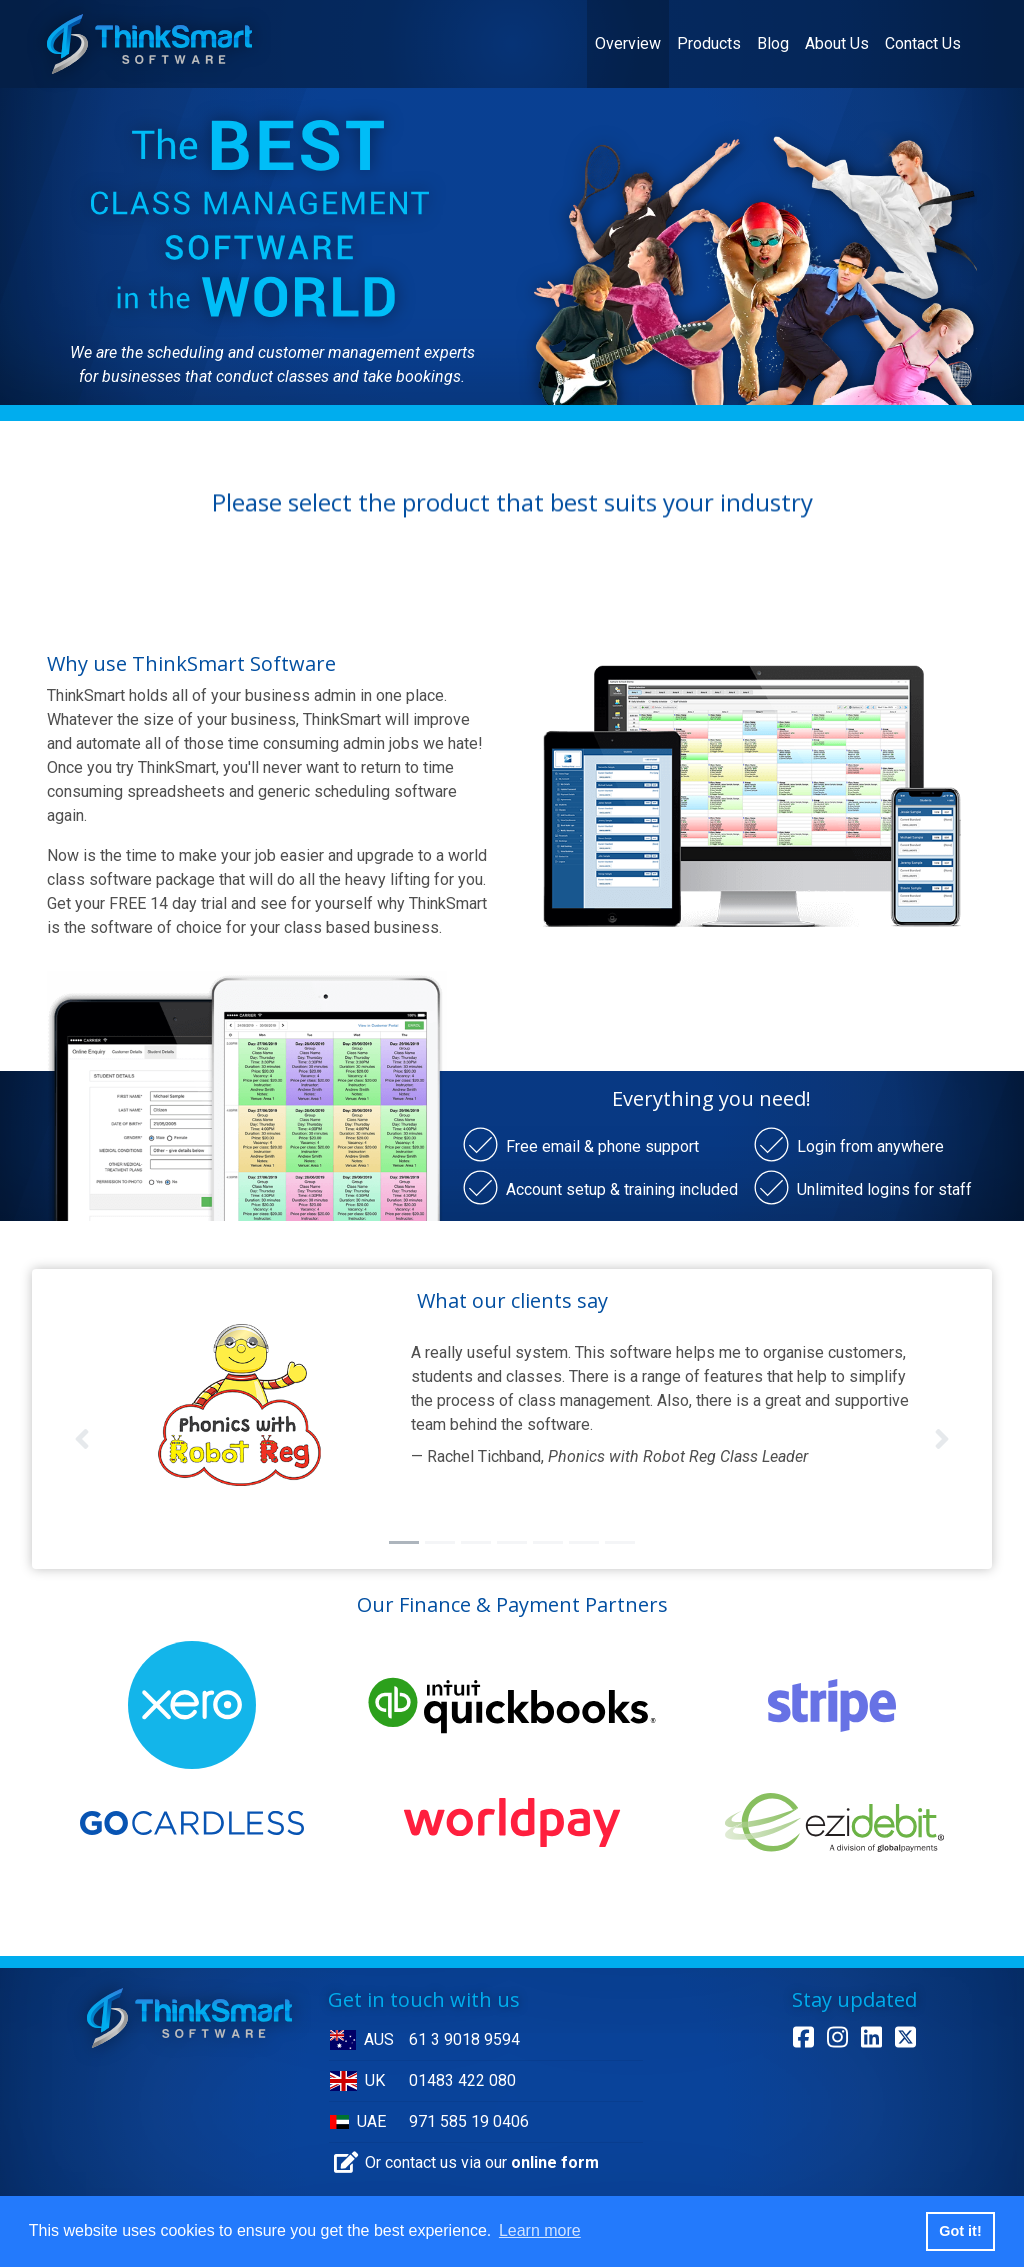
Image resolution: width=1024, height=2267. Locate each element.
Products (709, 43)
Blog (773, 43)
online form (555, 2162)
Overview (632, 42)
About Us (837, 43)
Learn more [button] (540, 2230)
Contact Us (923, 43)
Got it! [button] (960, 2231)
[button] (82, 1433)
